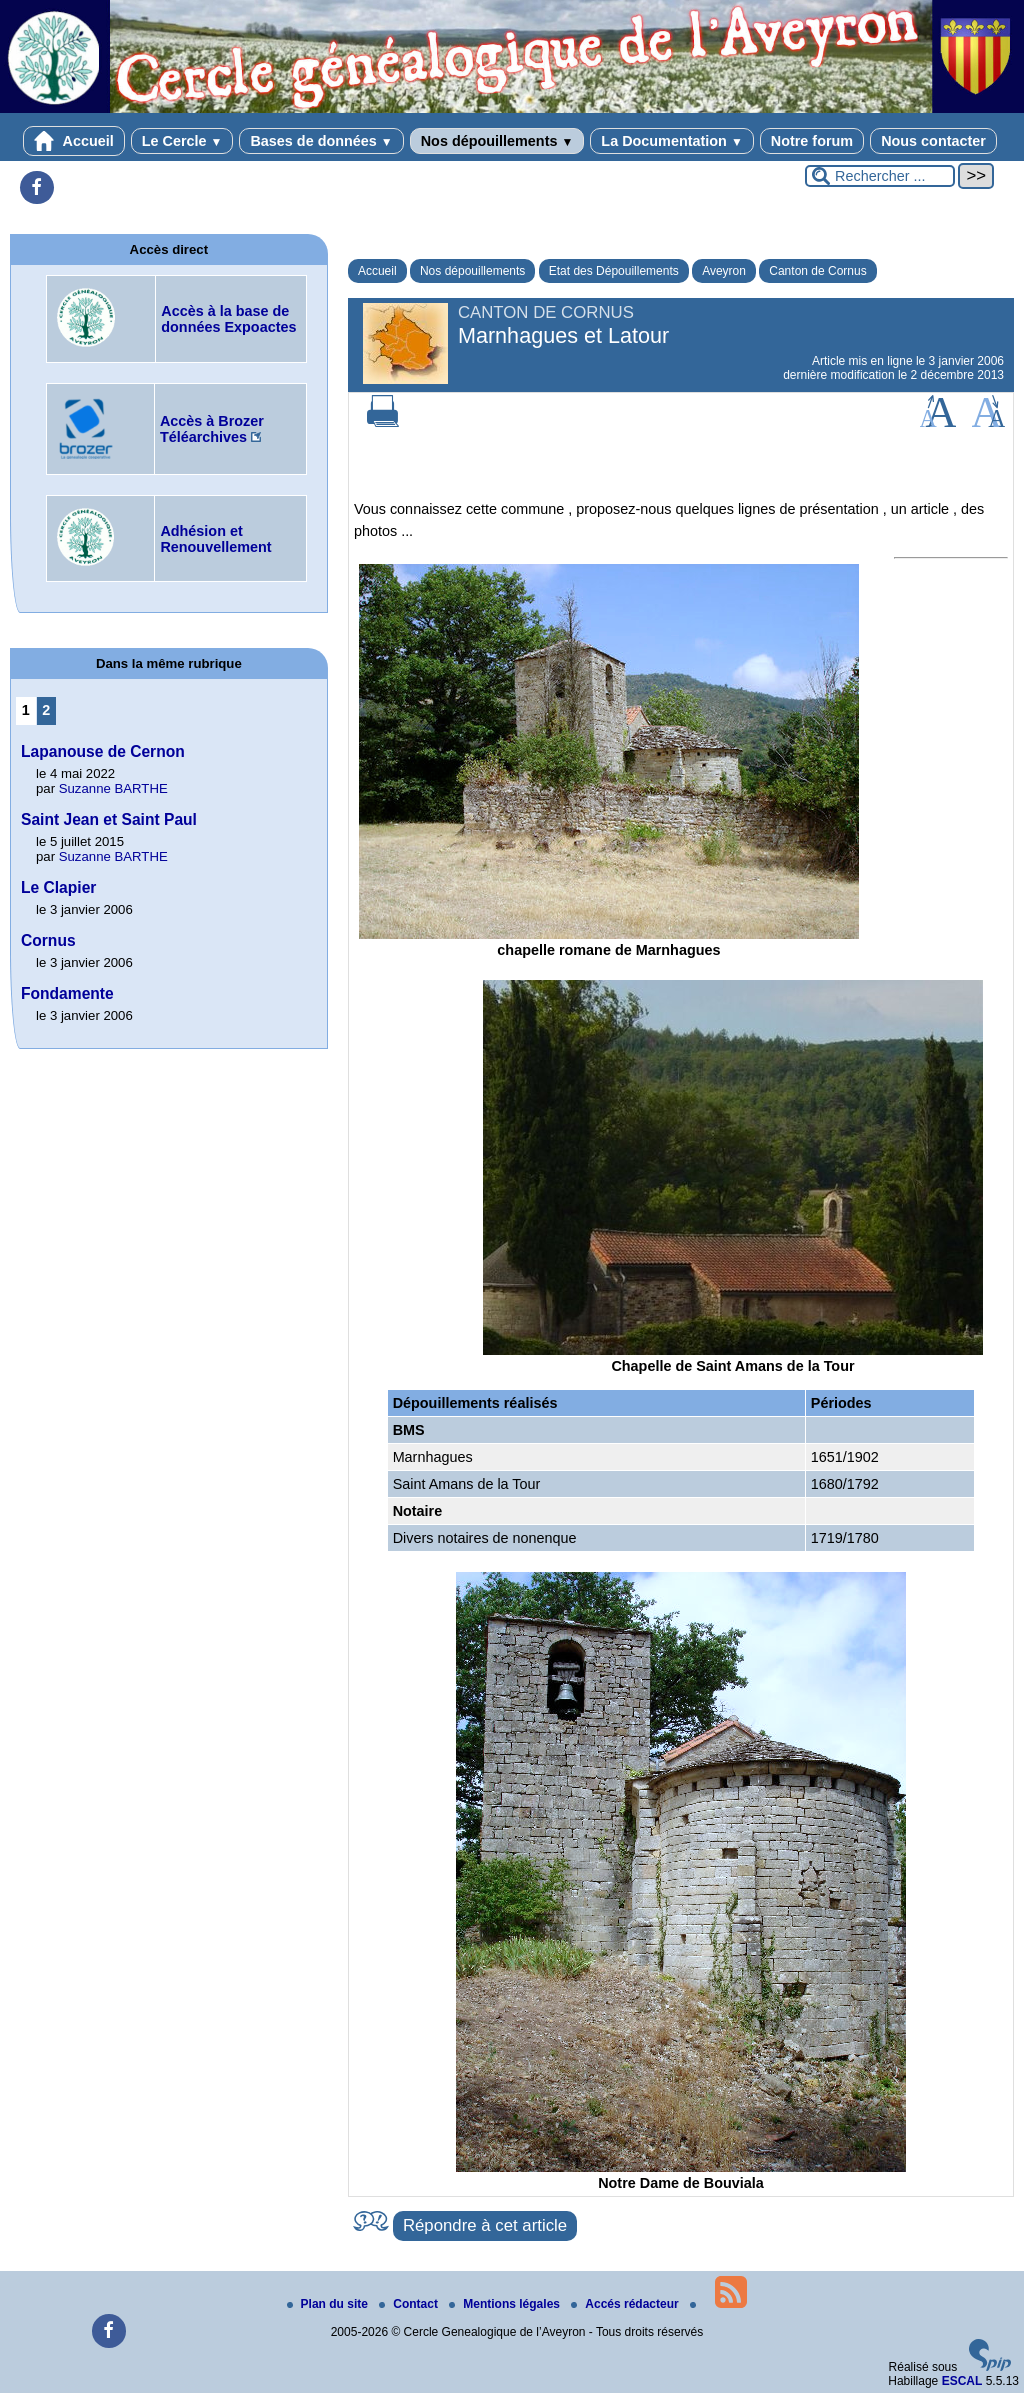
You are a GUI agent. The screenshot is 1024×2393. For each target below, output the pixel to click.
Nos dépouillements (497, 141)
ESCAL (962, 2381)
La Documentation (671, 141)
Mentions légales (506, 2304)
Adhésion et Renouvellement (215, 539)
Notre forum (812, 141)
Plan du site (329, 2304)
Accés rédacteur (626, 2304)
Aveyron (724, 271)
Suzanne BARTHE (113, 788)
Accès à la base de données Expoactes (228, 319)
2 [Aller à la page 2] (46, 710)
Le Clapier (58, 887)
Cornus (48, 940)
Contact (410, 2304)
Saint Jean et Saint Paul (109, 819)
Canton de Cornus (817, 271)
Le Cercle (182, 141)
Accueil (74, 141)
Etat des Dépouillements (614, 271)
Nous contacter (933, 141)
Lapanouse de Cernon (103, 751)
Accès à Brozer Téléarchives (212, 429)
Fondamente (67, 993)
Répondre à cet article (485, 2225)
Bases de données (321, 141)
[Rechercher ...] (880, 176)
